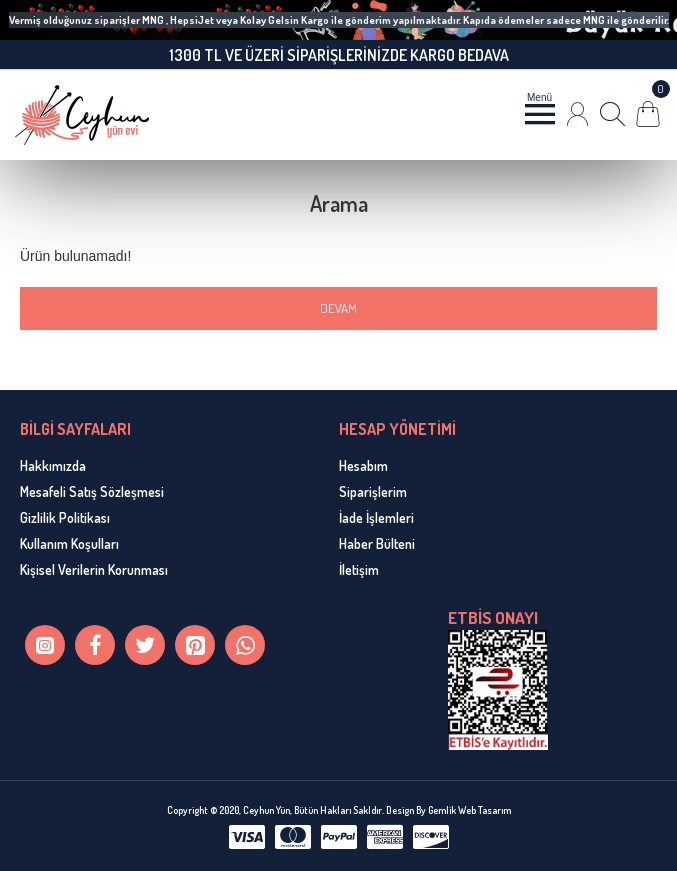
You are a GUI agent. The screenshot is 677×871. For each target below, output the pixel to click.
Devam (338, 308)
